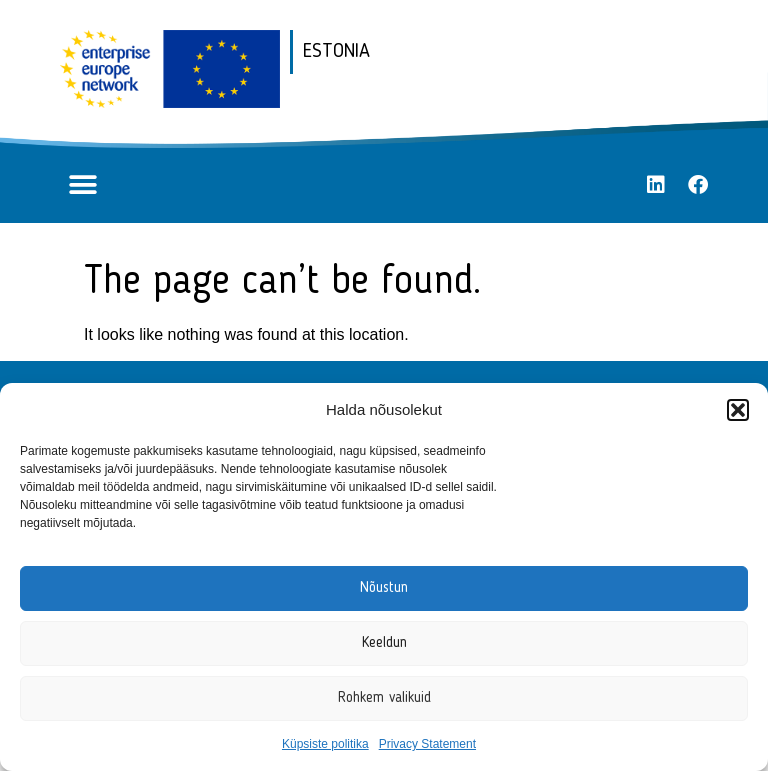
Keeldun (384, 643)
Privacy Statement (427, 744)
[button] (738, 410)
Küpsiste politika (325, 744)
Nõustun (384, 588)
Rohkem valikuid (384, 698)
